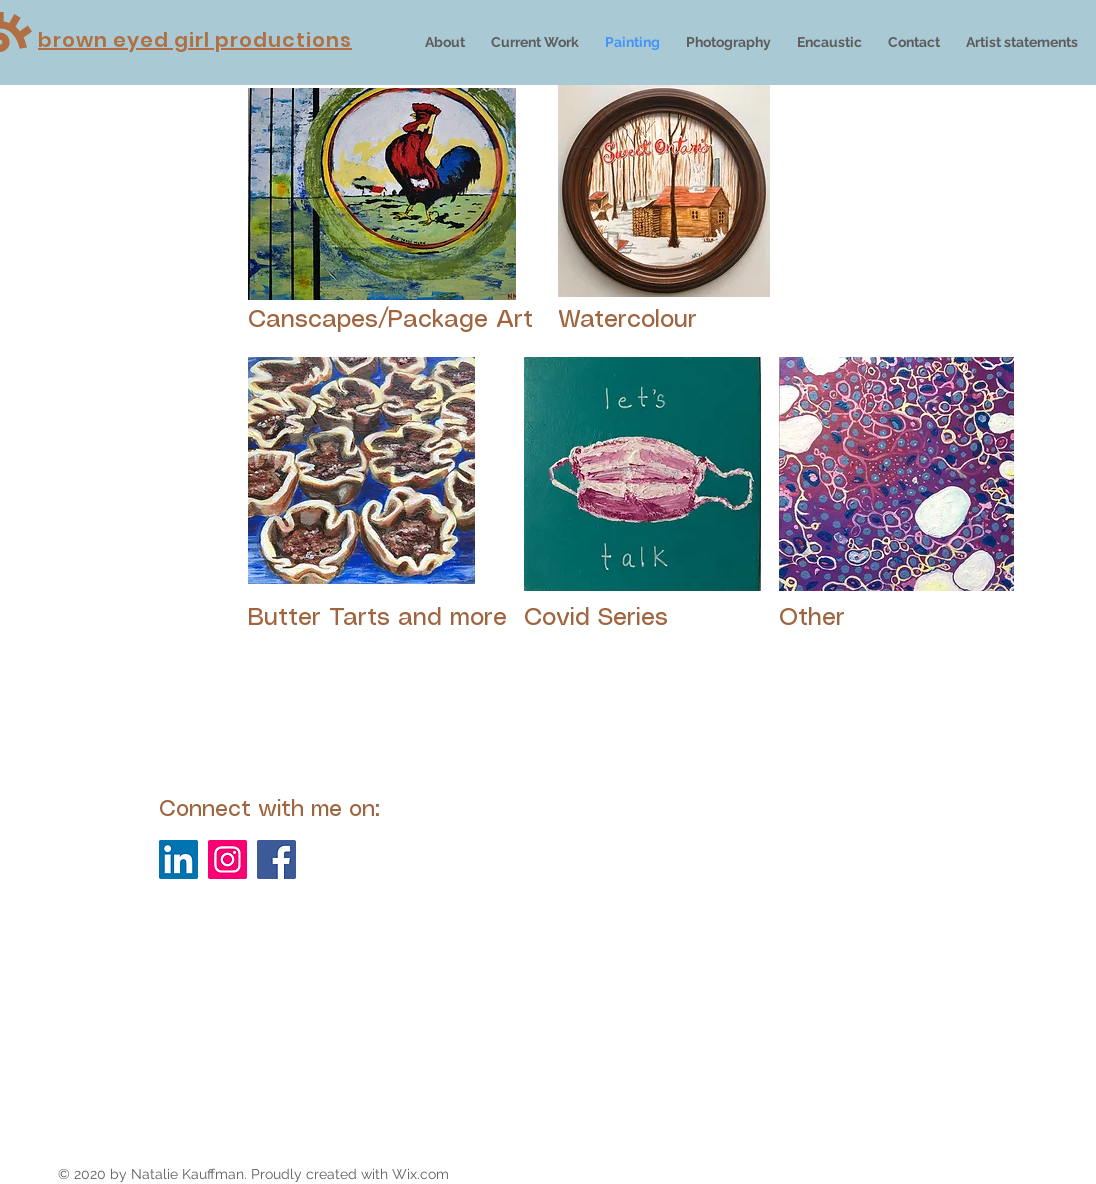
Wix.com (420, 1174)
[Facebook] (276, 859)
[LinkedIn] (178, 859)
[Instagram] (227, 859)
